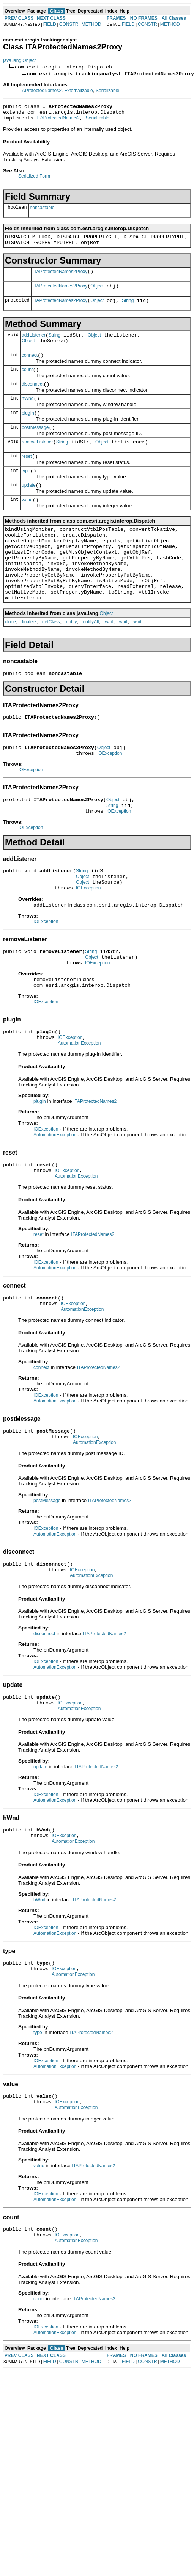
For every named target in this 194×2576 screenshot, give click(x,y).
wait (109, 661)
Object (97, 294)
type (26, 492)
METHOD (91, 24)
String (128, 309)
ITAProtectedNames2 (40, 90)
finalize (29, 661)
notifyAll (91, 661)
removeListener (37, 461)
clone (10, 661)
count (27, 383)
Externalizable (78, 90)
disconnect (32, 399)
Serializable (107, 90)
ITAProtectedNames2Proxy (60, 278)
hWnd (27, 414)
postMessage (35, 445)
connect (30, 367)
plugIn (28, 430)
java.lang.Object (19, 60)
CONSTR (69, 24)
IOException (109, 797)
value (27, 523)
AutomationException (79, 1105)
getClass (51, 661)
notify (71, 661)
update (29, 508)
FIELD (49, 24)
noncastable (42, 211)
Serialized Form (34, 179)
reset (27, 477)
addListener (34, 345)
